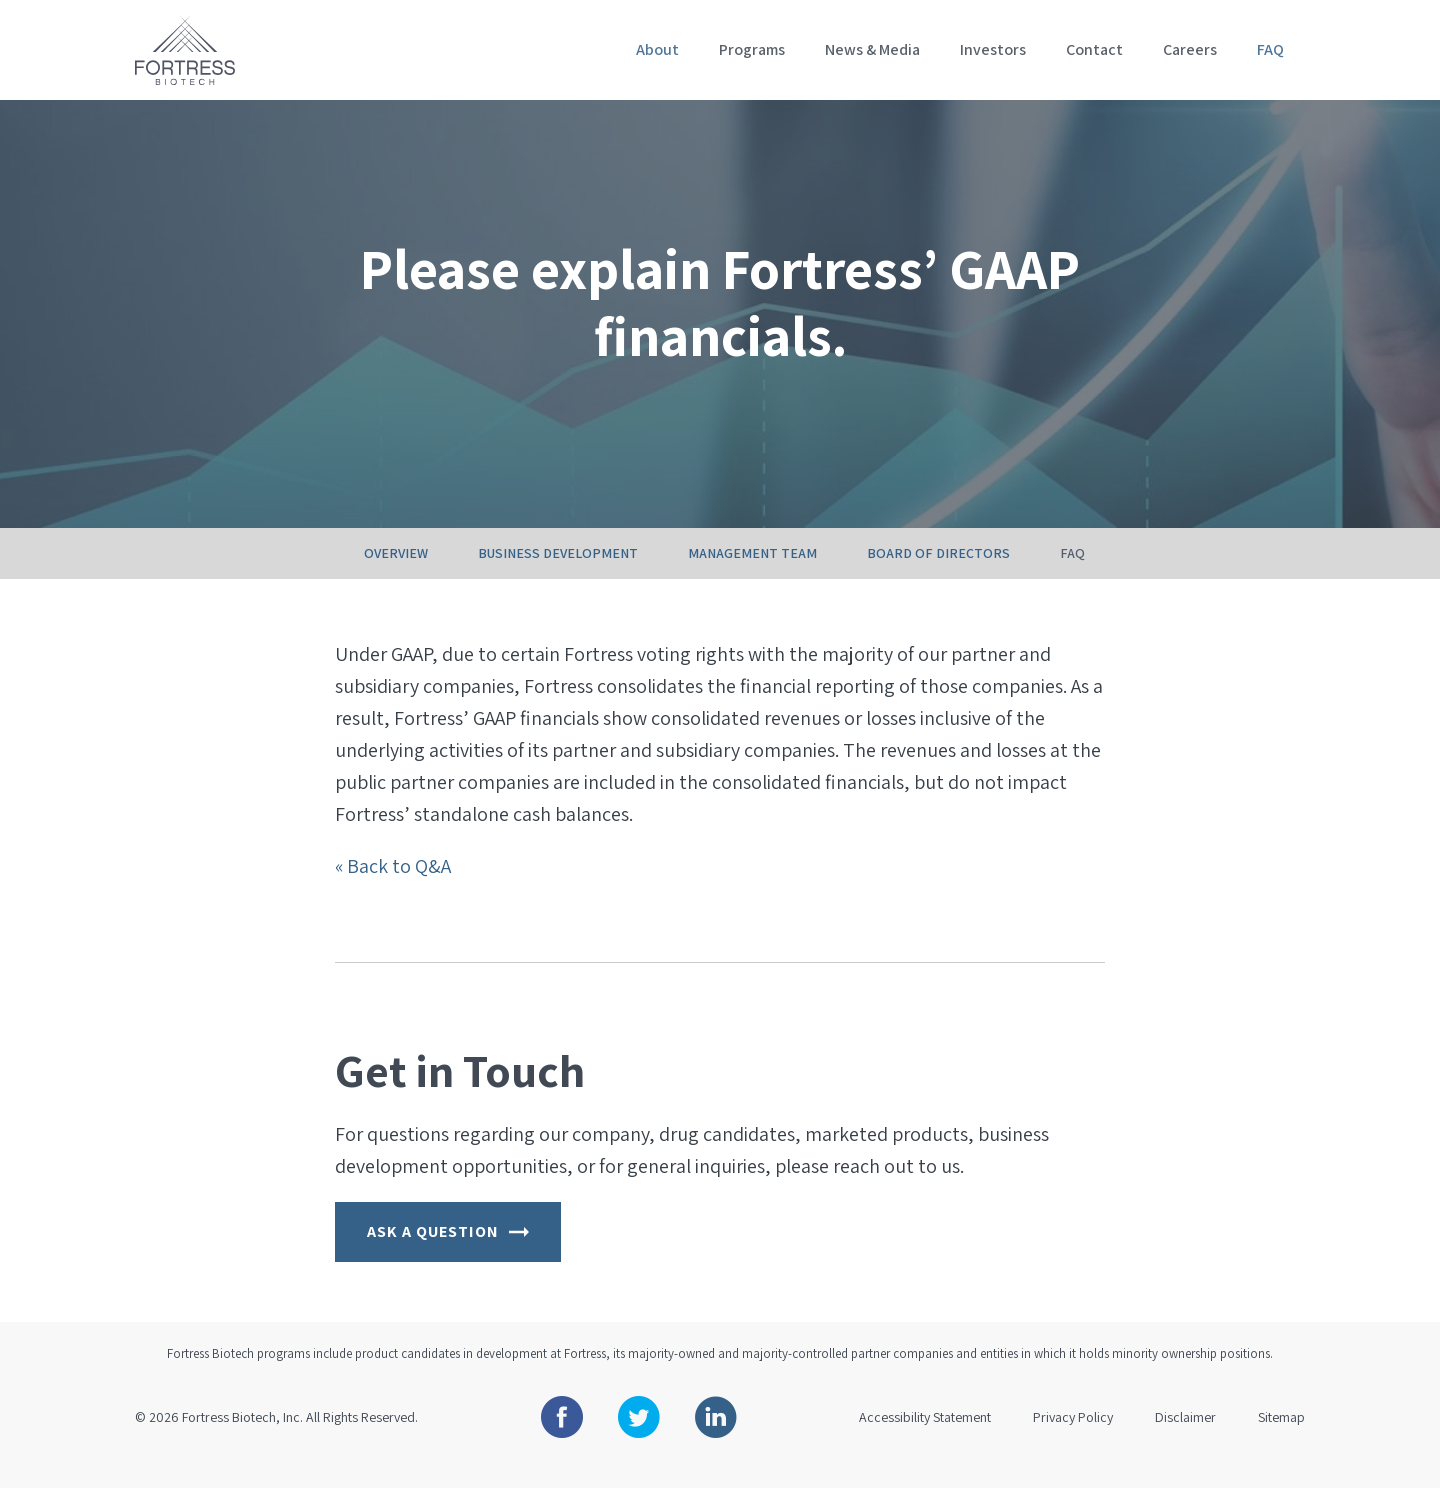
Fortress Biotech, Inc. (242, 1439)
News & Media (872, 49)
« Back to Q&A (393, 888)
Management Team (752, 575)
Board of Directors (938, 575)
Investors (993, 49)
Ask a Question (448, 1253)
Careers (1190, 49)
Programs (752, 49)
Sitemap (1281, 1439)
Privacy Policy (1073, 1439)
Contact (1094, 49)
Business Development (558, 575)
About (657, 49)
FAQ (1270, 49)
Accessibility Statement (925, 1439)
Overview (396, 575)
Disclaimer (1185, 1439)
